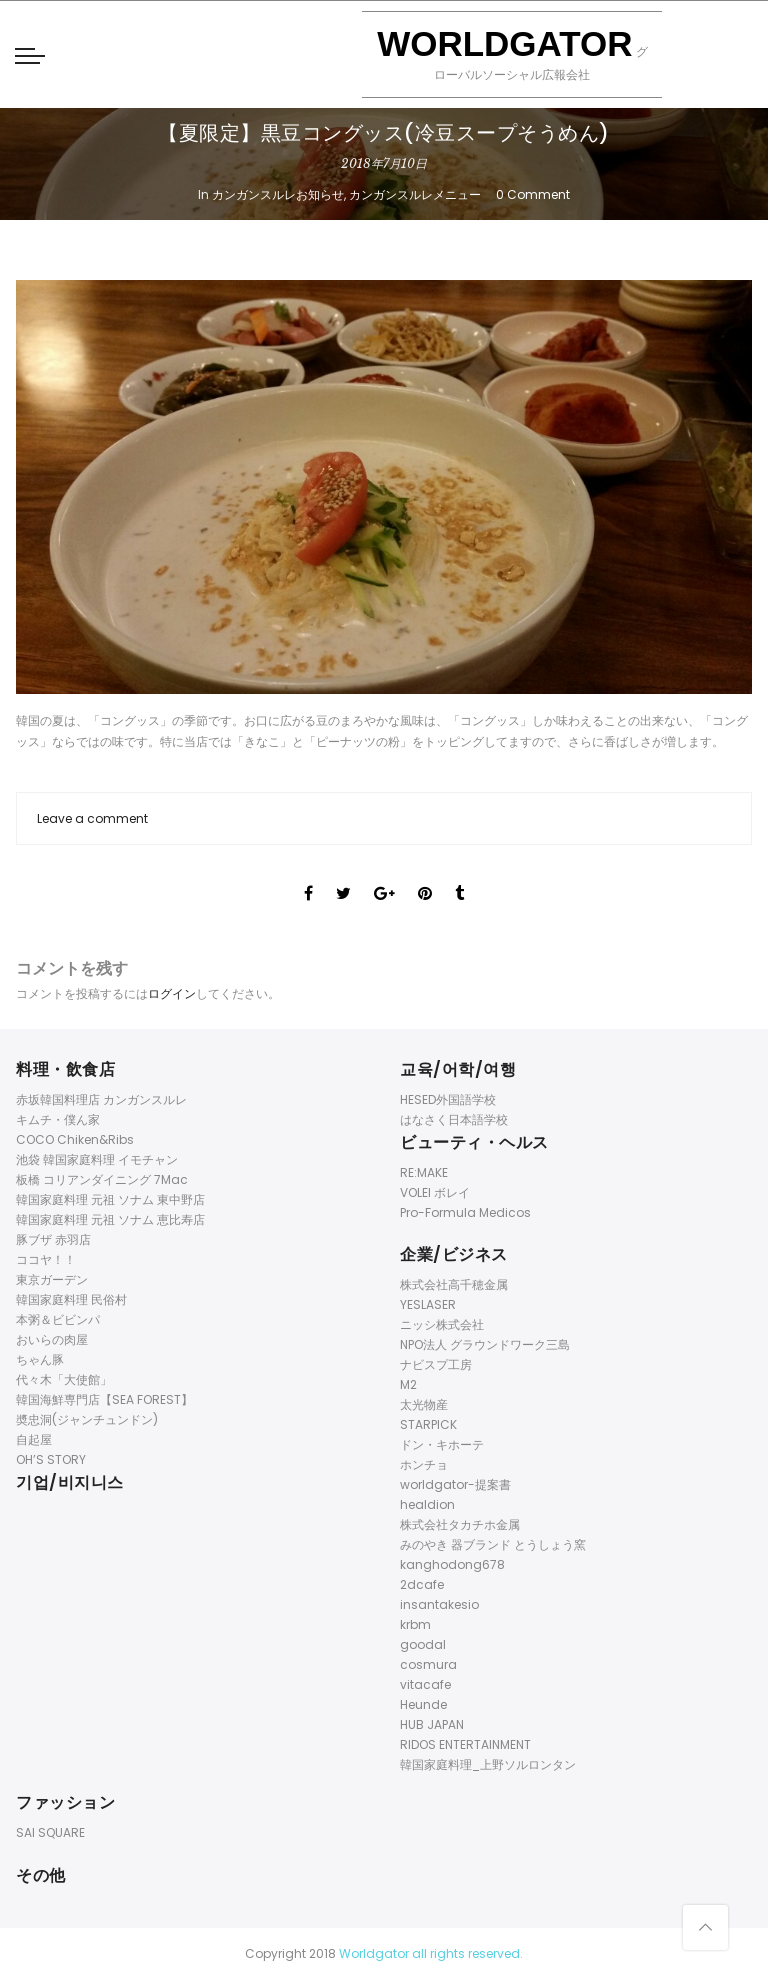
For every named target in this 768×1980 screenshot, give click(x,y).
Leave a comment (92, 818)
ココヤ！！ (46, 1259)
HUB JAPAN (432, 1724)
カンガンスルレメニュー (415, 194)
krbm (415, 1624)
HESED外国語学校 (448, 1099)
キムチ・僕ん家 (58, 1119)
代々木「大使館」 (64, 1379)
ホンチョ (424, 1464)
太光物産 (424, 1404)
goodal (423, 1644)
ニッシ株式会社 (442, 1324)
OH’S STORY (51, 1459)
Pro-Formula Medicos (465, 1212)
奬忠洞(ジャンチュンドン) (87, 1419)
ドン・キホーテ (442, 1444)
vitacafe (425, 1684)
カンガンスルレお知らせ (278, 194)
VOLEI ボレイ (435, 1192)
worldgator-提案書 (455, 1484)
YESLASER (428, 1304)
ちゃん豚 (40, 1359)
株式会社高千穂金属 (454, 1284)
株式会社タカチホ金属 (460, 1524)
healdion (427, 1504)
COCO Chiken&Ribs (75, 1139)
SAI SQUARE (50, 1832)
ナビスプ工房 (436, 1364)
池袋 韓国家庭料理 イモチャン (97, 1159)
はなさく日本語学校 (454, 1119)
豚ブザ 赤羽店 (53, 1239)
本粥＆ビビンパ (58, 1319)
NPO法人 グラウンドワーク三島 (485, 1344)
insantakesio (439, 1604)
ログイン (172, 993)
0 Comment (533, 194)
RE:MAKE (424, 1172)
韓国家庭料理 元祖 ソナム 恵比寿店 (110, 1219)
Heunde (423, 1704)
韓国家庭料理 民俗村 (71, 1299)
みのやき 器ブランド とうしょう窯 (493, 1544)
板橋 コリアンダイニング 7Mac (102, 1179)
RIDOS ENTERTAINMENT (465, 1744)
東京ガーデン (52, 1279)
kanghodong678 (452, 1564)
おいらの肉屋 (52, 1339)
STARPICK (428, 1424)
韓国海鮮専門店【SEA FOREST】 (104, 1399)
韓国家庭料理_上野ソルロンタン (488, 1764)
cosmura (428, 1664)
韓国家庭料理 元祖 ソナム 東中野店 (110, 1199)
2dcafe (422, 1584)
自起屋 (34, 1439)
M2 (408, 1384)
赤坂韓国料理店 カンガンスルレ (101, 1099)
